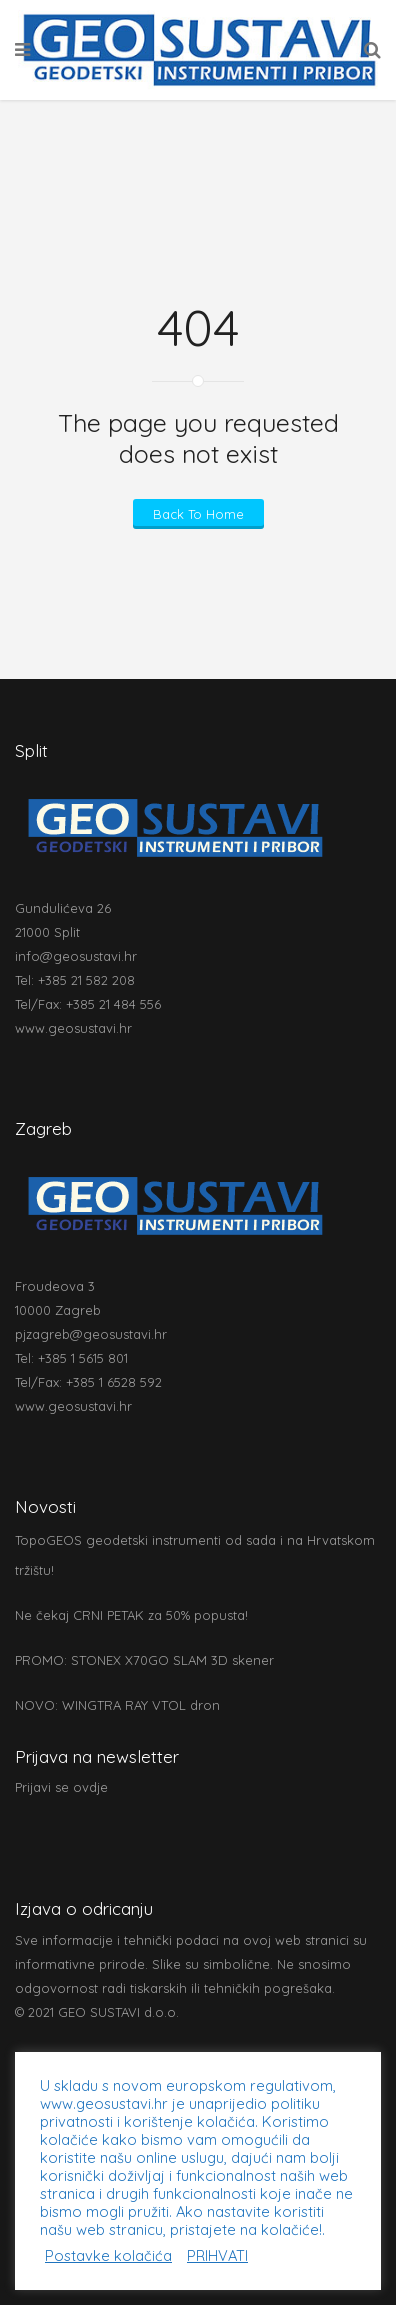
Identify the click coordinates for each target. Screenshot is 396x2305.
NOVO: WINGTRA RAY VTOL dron (117, 1705)
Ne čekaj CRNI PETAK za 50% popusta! (131, 1615)
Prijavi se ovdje (61, 1787)
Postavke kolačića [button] (108, 2256)
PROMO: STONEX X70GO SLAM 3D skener (144, 1660)
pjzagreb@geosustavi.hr (91, 1334)
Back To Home (198, 514)
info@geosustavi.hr (76, 956)
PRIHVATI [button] (217, 2256)
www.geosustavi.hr (73, 1028)
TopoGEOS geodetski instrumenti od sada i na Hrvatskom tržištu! (195, 1555)
